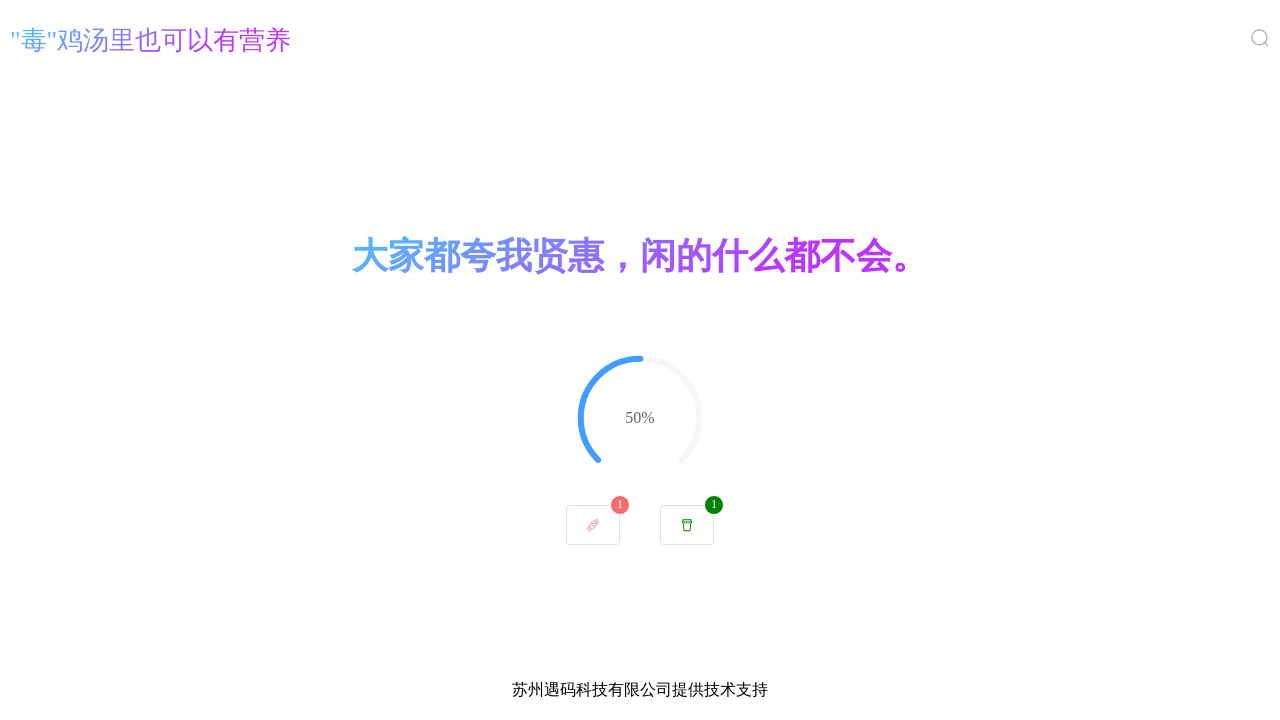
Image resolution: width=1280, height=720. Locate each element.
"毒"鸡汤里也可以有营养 (150, 40)
